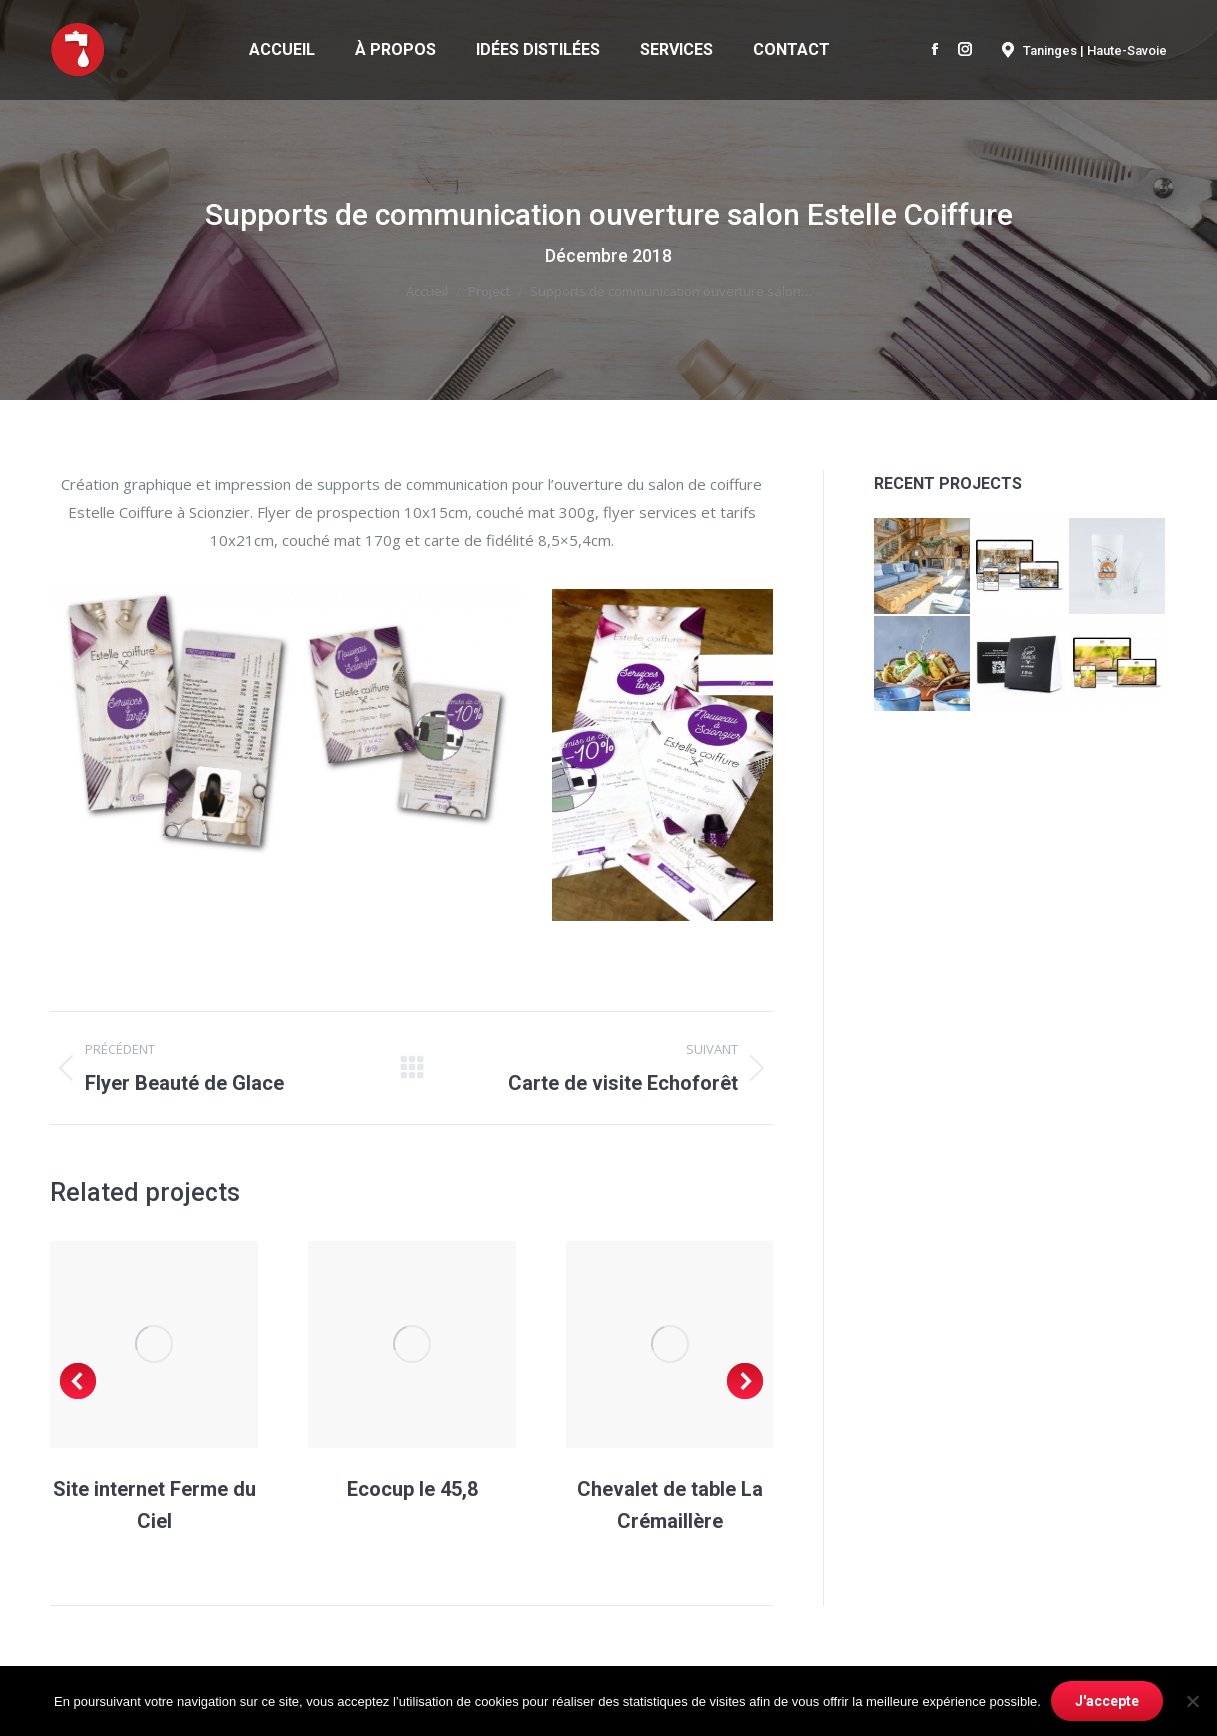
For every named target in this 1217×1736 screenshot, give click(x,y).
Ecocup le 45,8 (412, 1489)
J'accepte (1107, 1701)
